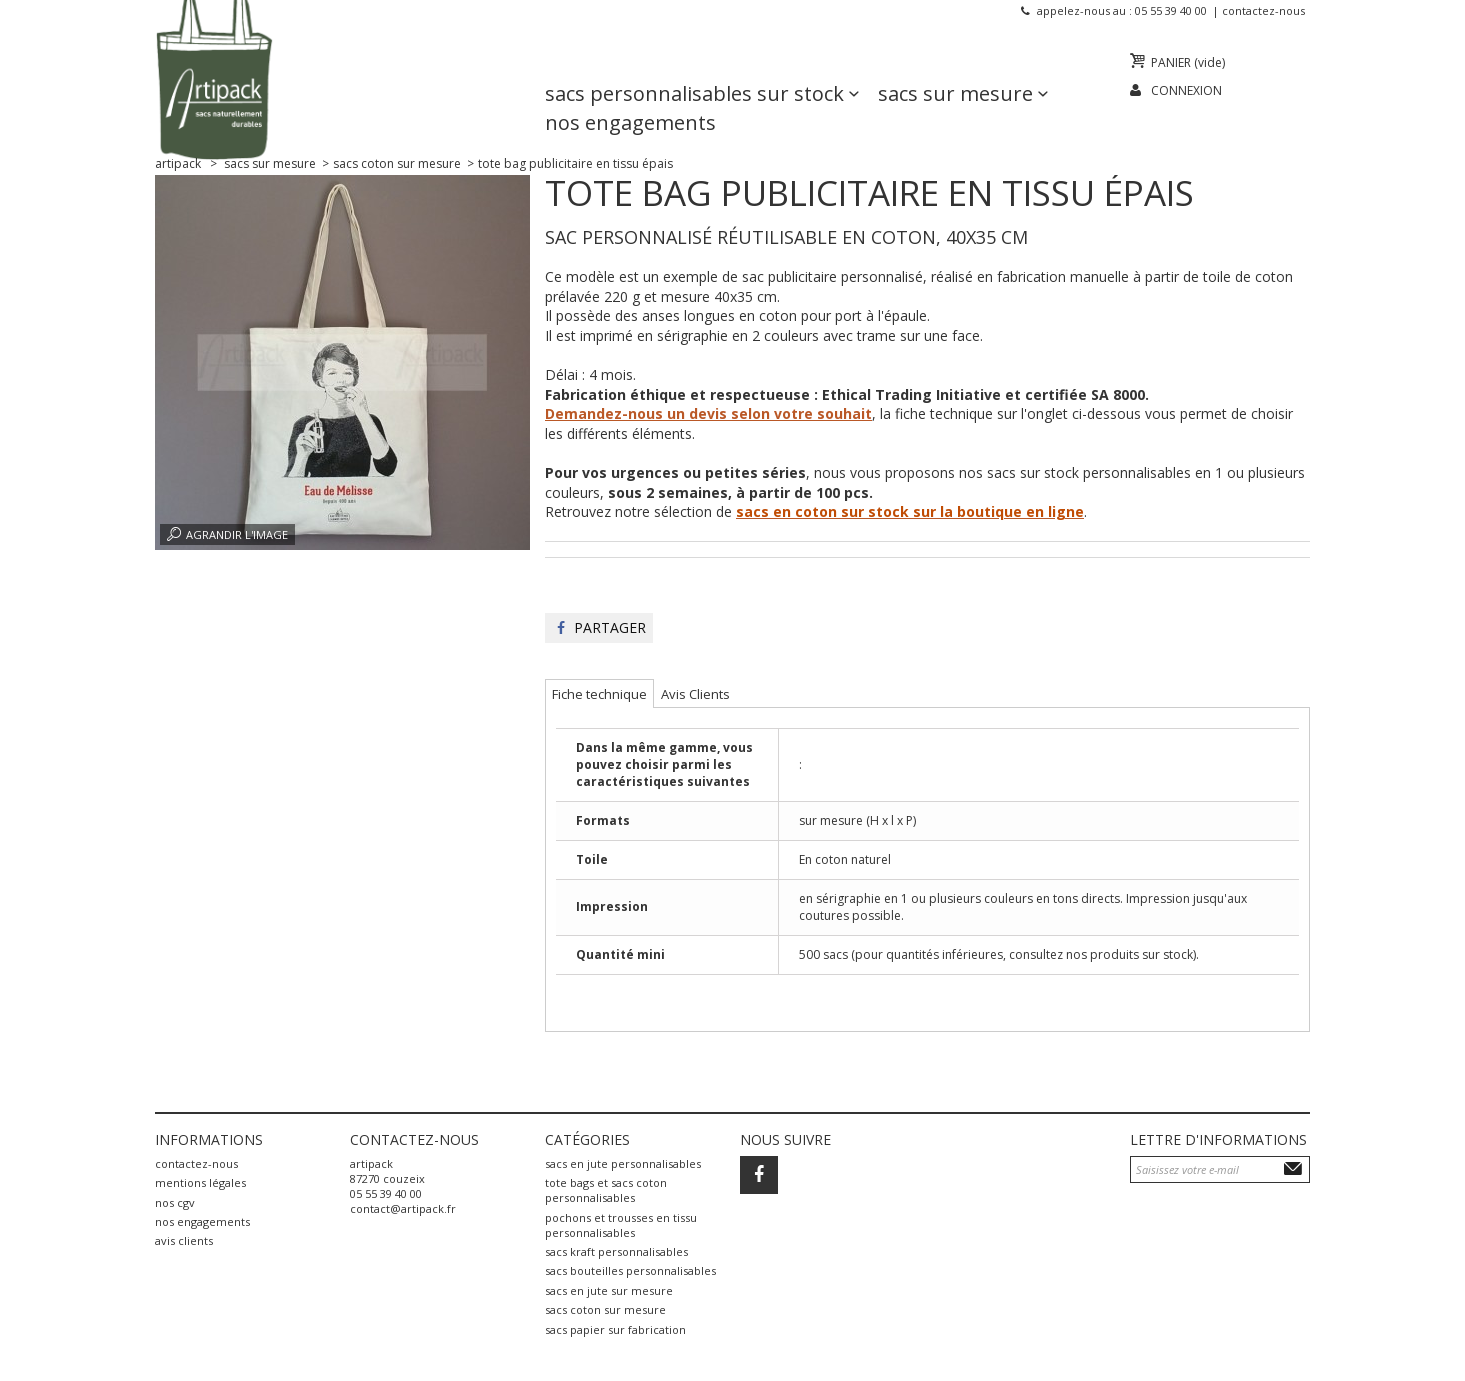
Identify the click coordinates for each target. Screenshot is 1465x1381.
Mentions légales (200, 1182)
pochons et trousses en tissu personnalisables (621, 1225)
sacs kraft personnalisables (616, 1251)
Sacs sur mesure (955, 65)
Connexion (1186, 90)
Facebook (759, 1175)
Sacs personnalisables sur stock (694, 65)
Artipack (178, 163)
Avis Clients (184, 1240)
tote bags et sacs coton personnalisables (606, 1190)
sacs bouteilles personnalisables (630, 1270)
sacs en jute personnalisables (623, 1163)
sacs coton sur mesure (605, 1309)
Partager (601, 627)
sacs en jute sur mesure (609, 1290)
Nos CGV (175, 1202)
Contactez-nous (1263, 10)
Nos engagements (630, 94)
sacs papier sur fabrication (615, 1329)
